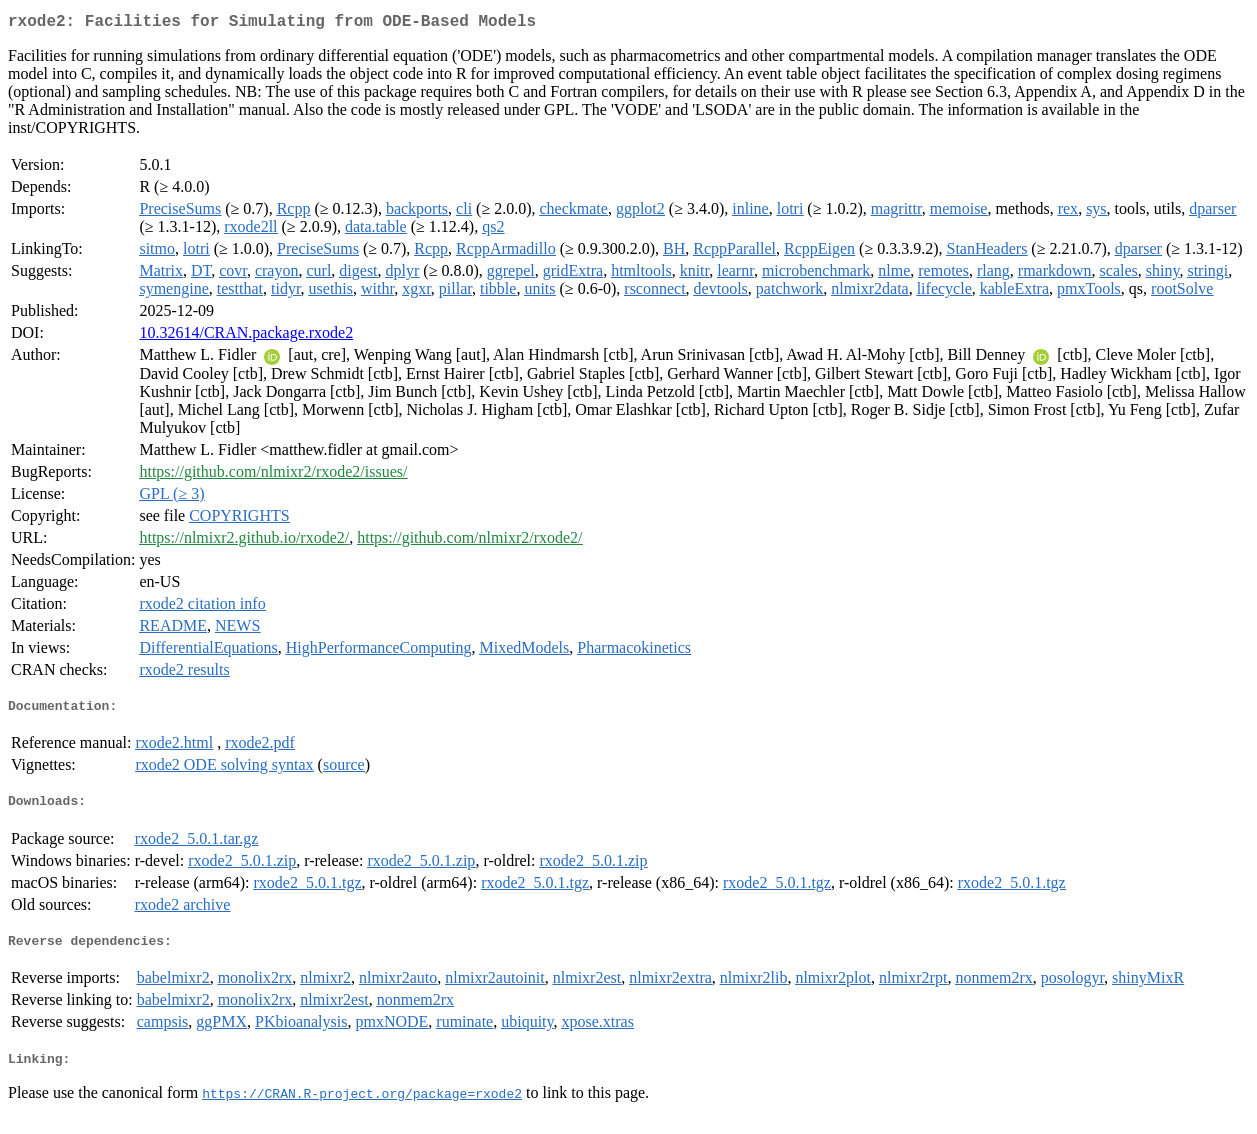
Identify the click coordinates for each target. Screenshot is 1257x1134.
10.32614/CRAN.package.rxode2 (246, 336)
